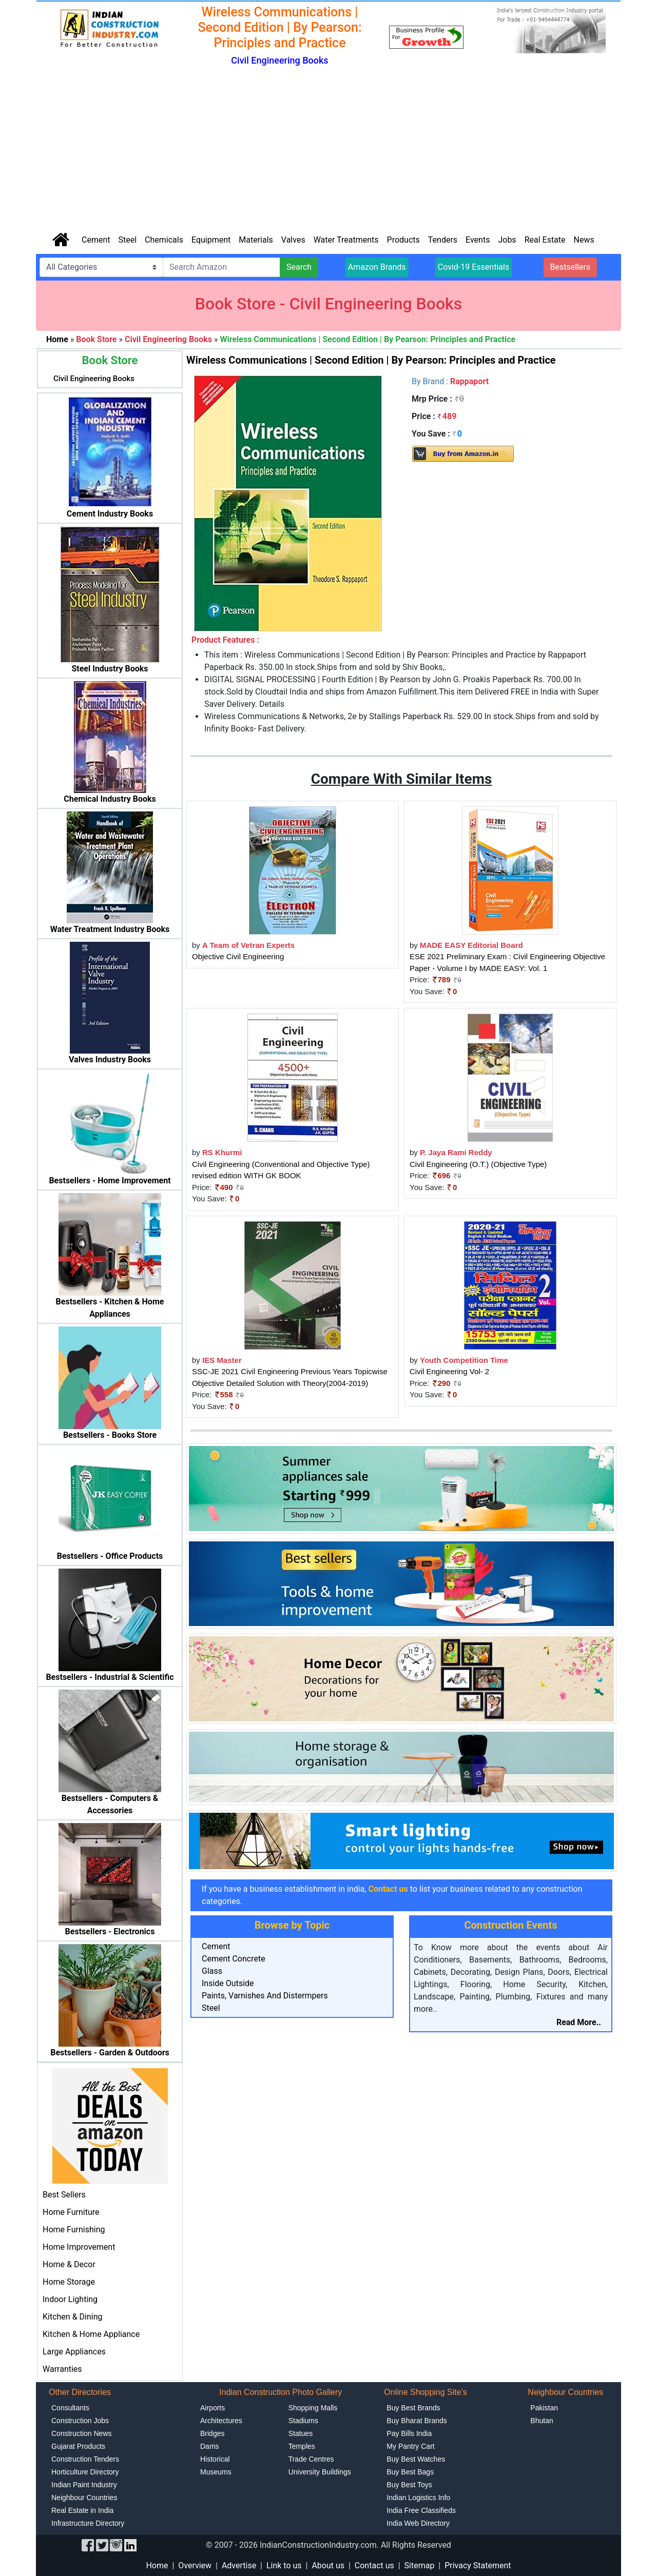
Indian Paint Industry (84, 2485)
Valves (293, 240)
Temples (301, 2446)
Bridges (212, 2433)
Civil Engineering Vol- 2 (449, 1371)
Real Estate (545, 240)
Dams (209, 2446)
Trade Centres (311, 2459)
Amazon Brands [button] (377, 267)
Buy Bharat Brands (417, 2420)
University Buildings (319, 2472)
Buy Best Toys (409, 2485)
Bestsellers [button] (570, 267)
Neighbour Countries (84, 2497)
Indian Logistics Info (418, 2497)
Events (478, 240)
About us (328, 2565)
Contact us (374, 2565)
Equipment (210, 240)
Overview (194, 2565)
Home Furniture (71, 2212)
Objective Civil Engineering (238, 956)
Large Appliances (74, 2351)
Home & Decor (69, 2264)
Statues (300, 2433)
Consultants (70, 2408)
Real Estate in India (82, 2510)
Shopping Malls (313, 2408)
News (584, 240)
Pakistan (544, 2408)
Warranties (62, 2369)
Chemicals (164, 240)
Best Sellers (64, 2194)
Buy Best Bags (410, 2472)
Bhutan (541, 2420)
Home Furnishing (74, 2229)
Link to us (284, 2565)
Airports (212, 2408)
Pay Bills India (409, 2433)
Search (299, 267)
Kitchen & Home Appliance (91, 2334)
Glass (212, 1971)
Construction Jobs (80, 2420)
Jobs (507, 240)
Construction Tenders (85, 2459)
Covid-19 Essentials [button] (473, 267)
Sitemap (419, 2565)
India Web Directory (418, 2523)
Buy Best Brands (413, 2408)
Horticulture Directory (85, 2472)
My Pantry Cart (410, 2446)
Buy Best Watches (416, 2459)
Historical (215, 2459)
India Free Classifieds (421, 2510)
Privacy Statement (478, 2565)
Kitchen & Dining (73, 2317)
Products (403, 240)
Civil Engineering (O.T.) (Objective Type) (478, 1164)
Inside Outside (228, 1983)
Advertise (239, 2565)
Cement (96, 240)
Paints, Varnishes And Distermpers (265, 1995)
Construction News (81, 2433)
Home (157, 2565)
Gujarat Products (78, 2446)
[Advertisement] (328, 150)
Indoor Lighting (70, 2299)
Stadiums (303, 2420)
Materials (256, 240)
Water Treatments (346, 240)
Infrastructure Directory (87, 2523)
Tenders (442, 240)
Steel (127, 240)
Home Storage (69, 2282)
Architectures (221, 2420)
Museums (215, 2472)
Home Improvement (79, 2247)
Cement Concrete (233, 1959)
